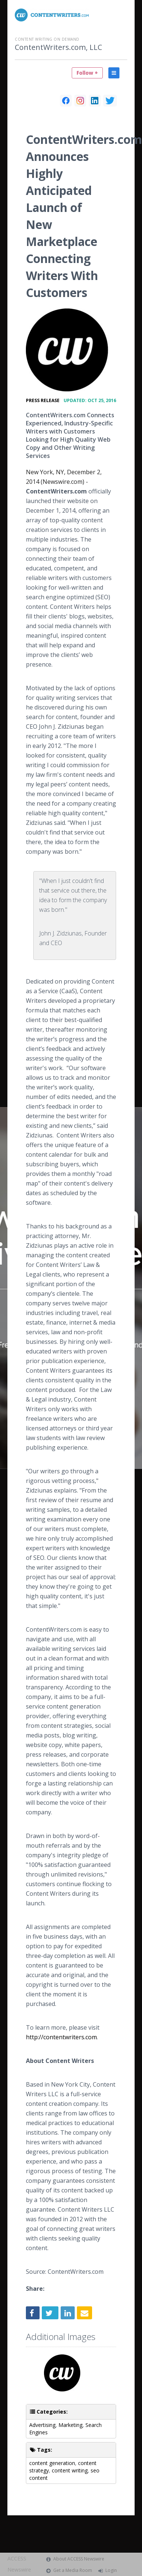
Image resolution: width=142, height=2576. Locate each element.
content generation (52, 2463)
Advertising (42, 2424)
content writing (70, 2470)
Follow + (87, 72)
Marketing (70, 2424)
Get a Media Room (72, 2570)
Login (111, 2570)
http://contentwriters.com (61, 2037)
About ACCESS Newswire (78, 2559)
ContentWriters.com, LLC (58, 47)
